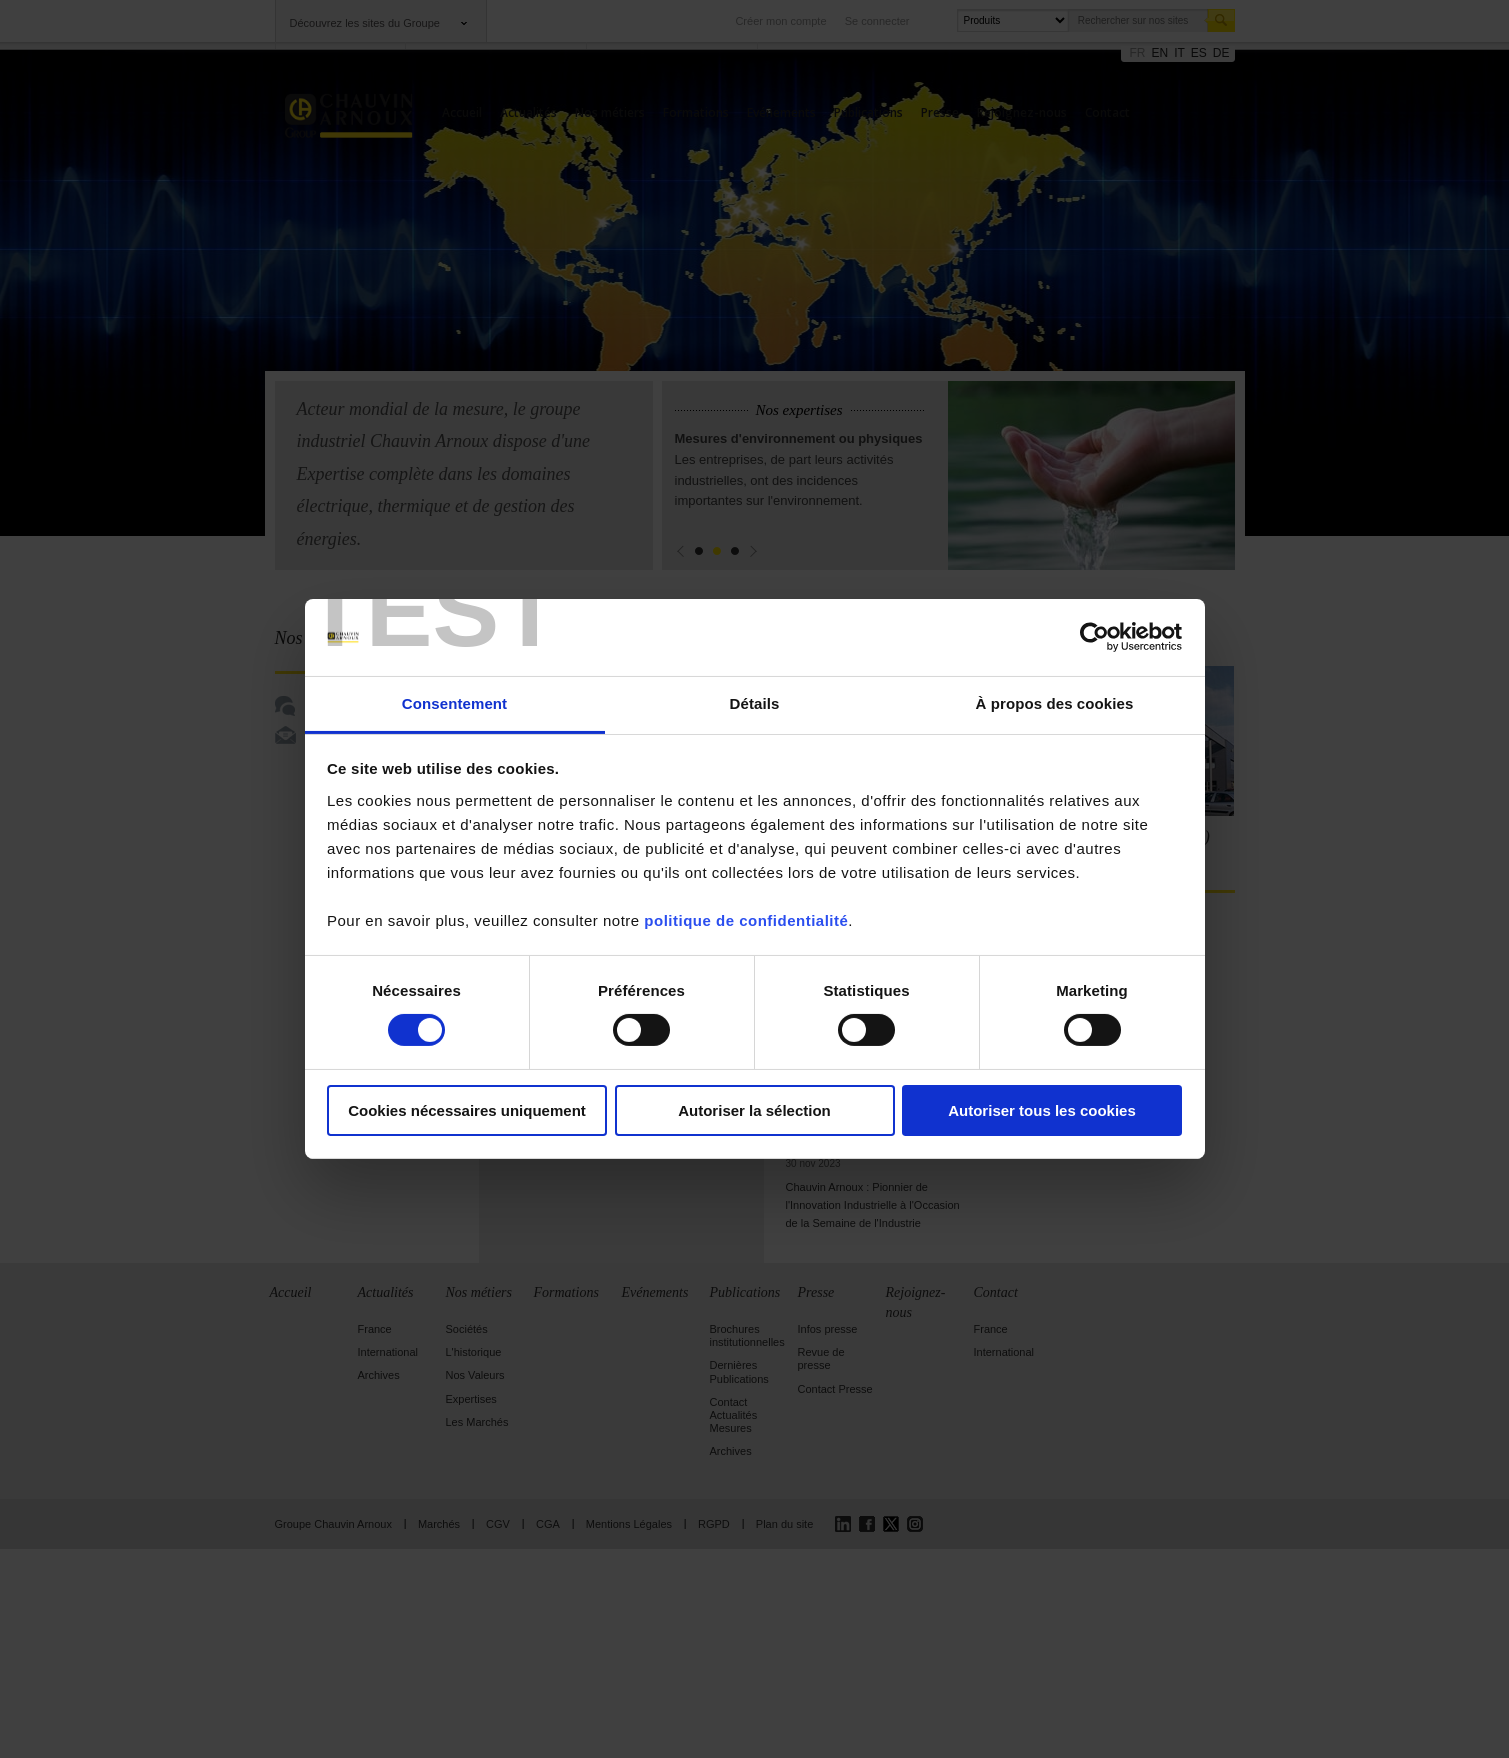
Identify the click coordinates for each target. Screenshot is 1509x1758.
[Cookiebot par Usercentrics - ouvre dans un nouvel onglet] (1094, 637)
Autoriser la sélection (754, 1110)
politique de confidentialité (746, 920)
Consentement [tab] (454, 703)
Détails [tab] (755, 703)
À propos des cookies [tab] (1055, 703)
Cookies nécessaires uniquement (467, 1110)
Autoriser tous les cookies (1042, 1110)
